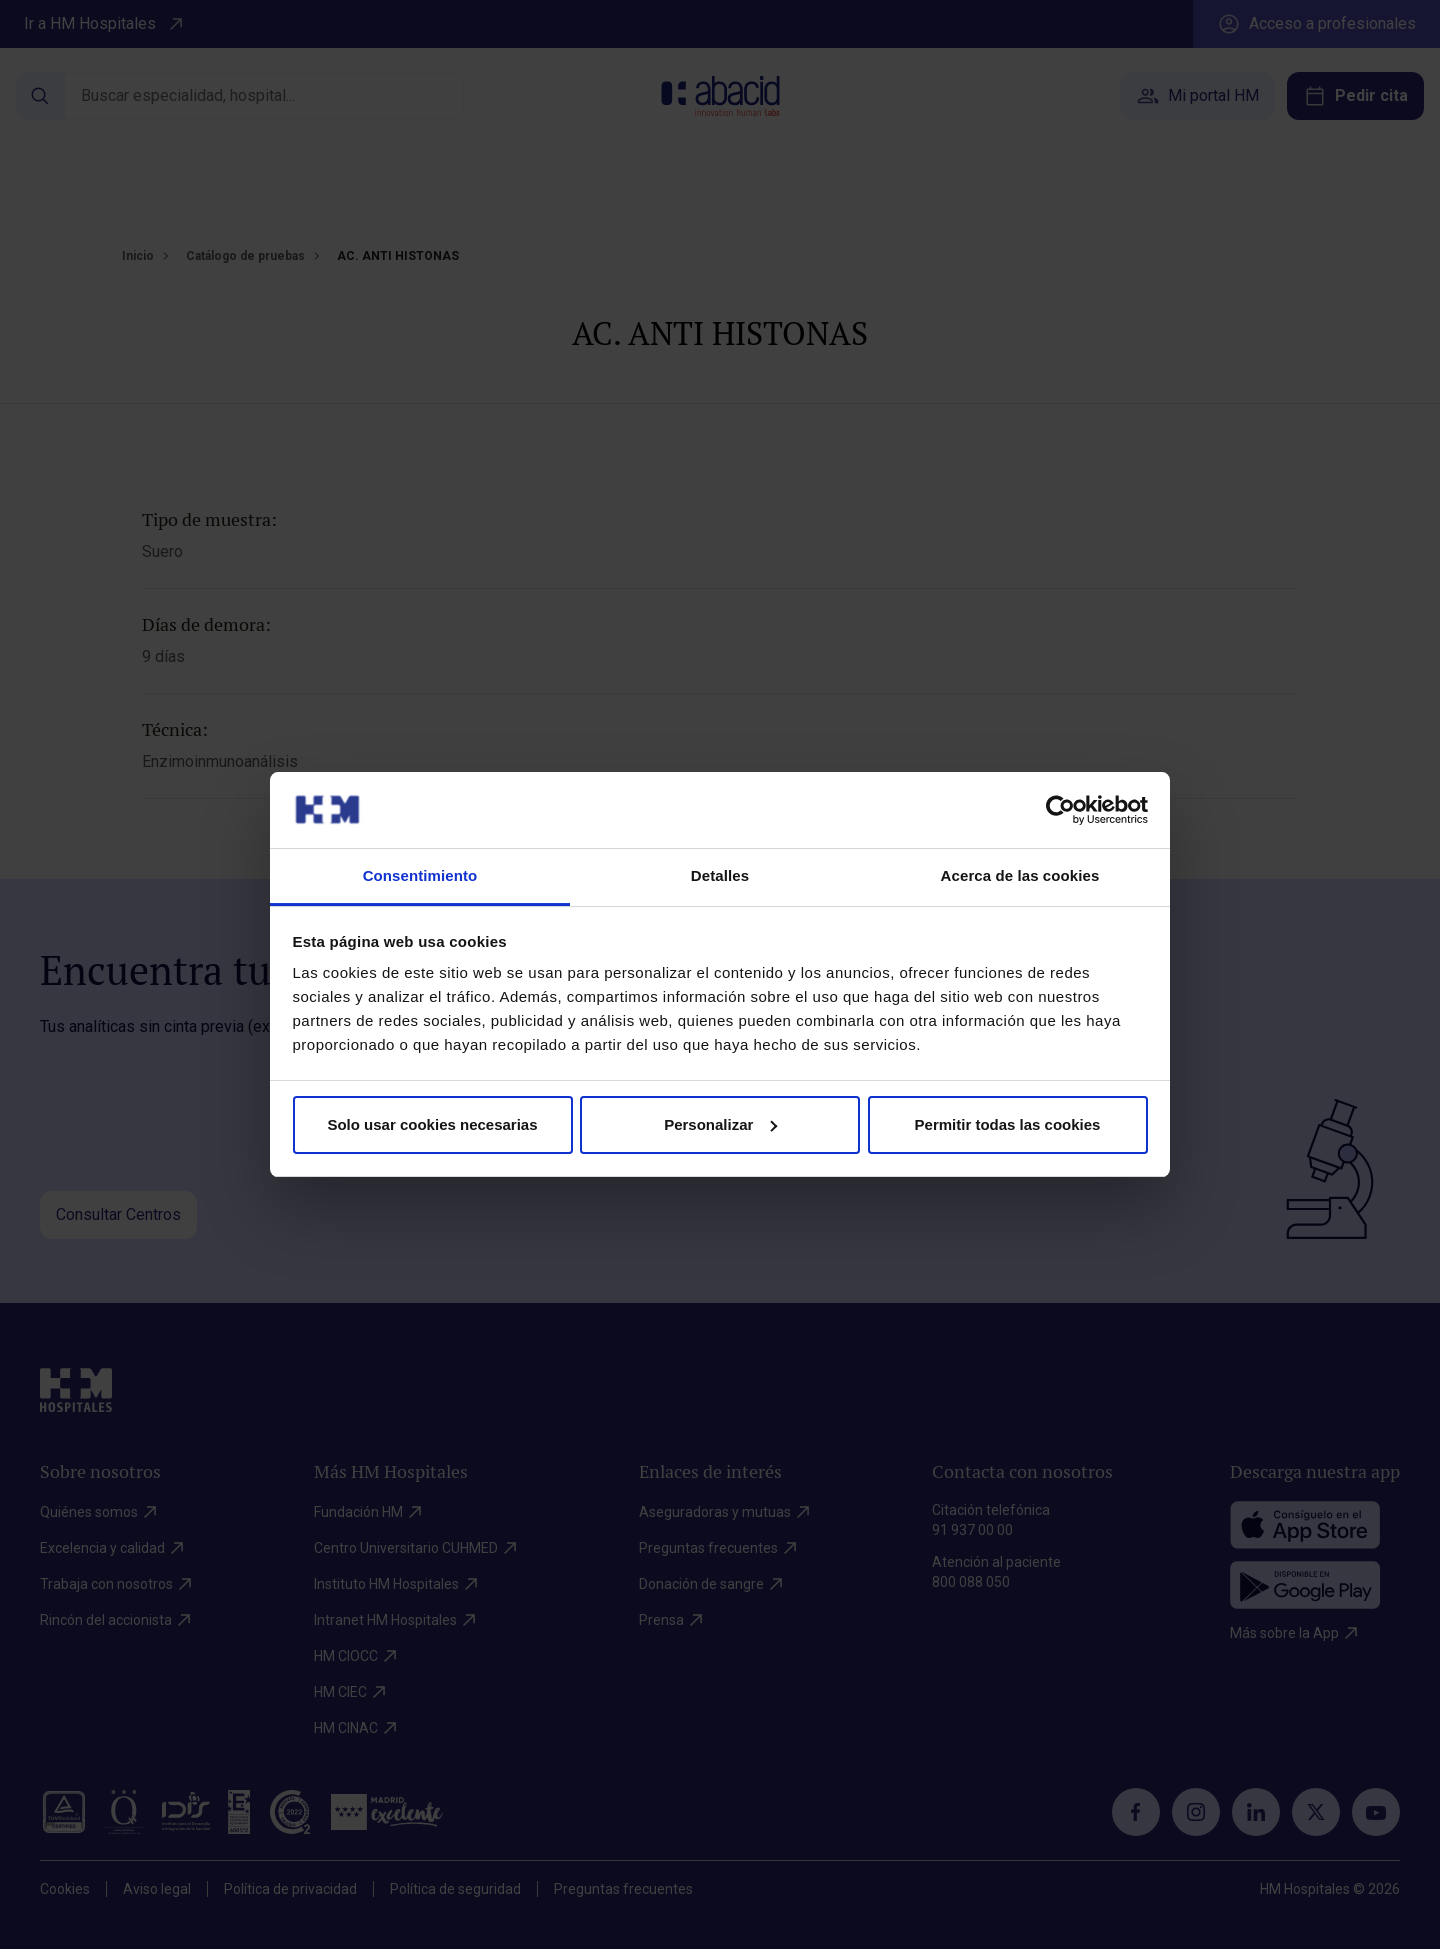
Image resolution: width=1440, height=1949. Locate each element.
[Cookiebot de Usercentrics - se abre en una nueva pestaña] (1060, 810)
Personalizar (720, 1124)
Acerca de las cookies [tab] (1020, 875)
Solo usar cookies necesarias (432, 1124)
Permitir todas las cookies (1008, 1124)
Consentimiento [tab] (420, 875)
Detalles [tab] (720, 875)
